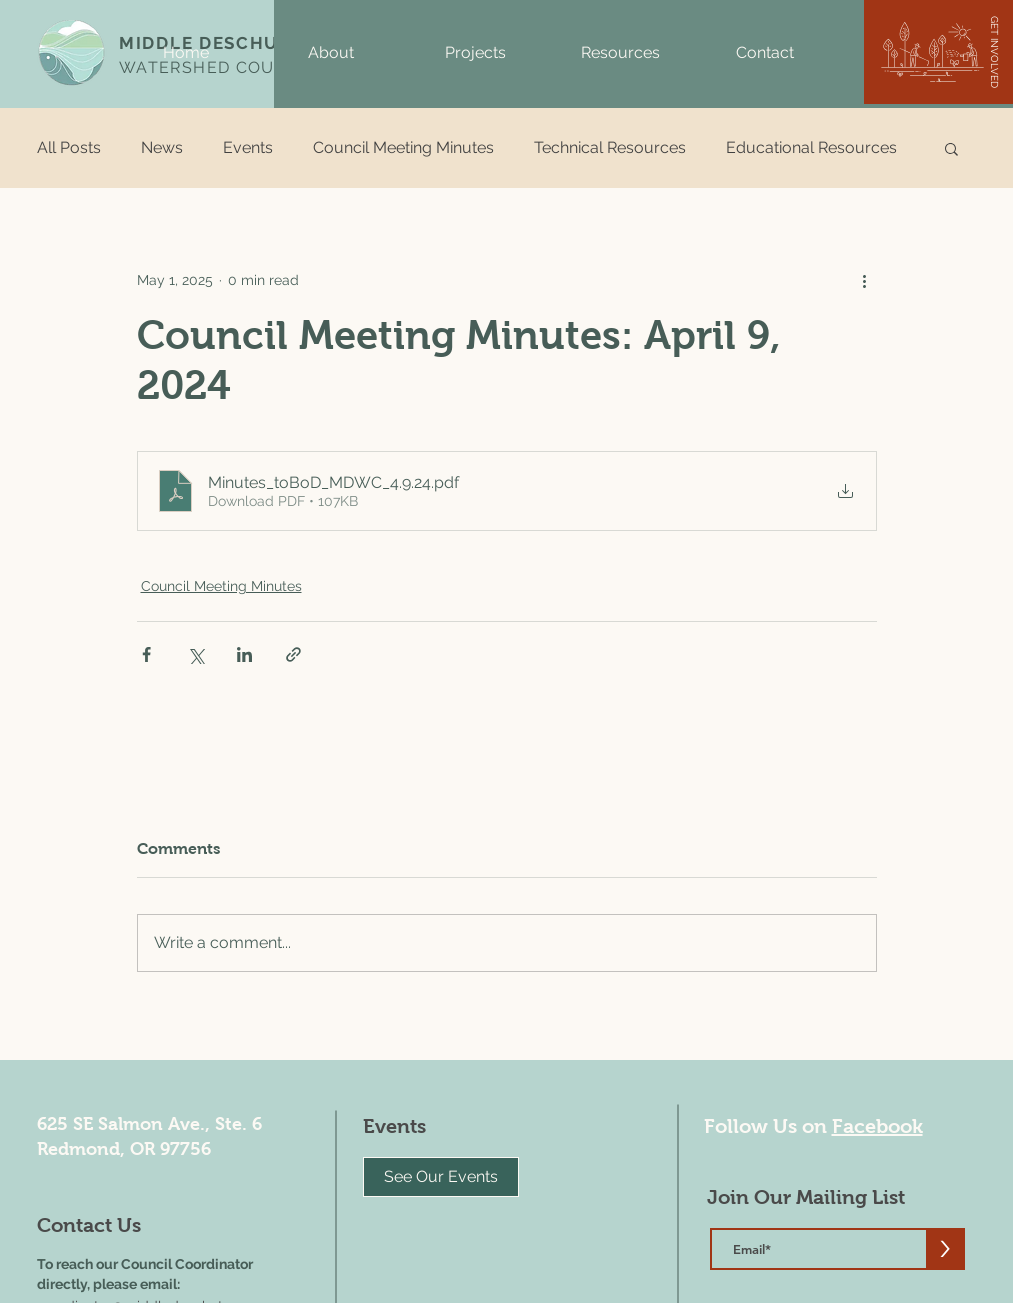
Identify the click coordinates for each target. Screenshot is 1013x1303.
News (162, 147)
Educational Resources (811, 147)
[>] (945, 1249)
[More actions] (865, 280)
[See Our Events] (441, 1177)
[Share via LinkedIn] (244, 654)
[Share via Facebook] (146, 654)
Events (248, 147)
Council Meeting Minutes (403, 147)
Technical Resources (610, 147)
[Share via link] (293, 654)
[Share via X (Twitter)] (195, 654)
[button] (330, 53)
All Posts (69, 147)
